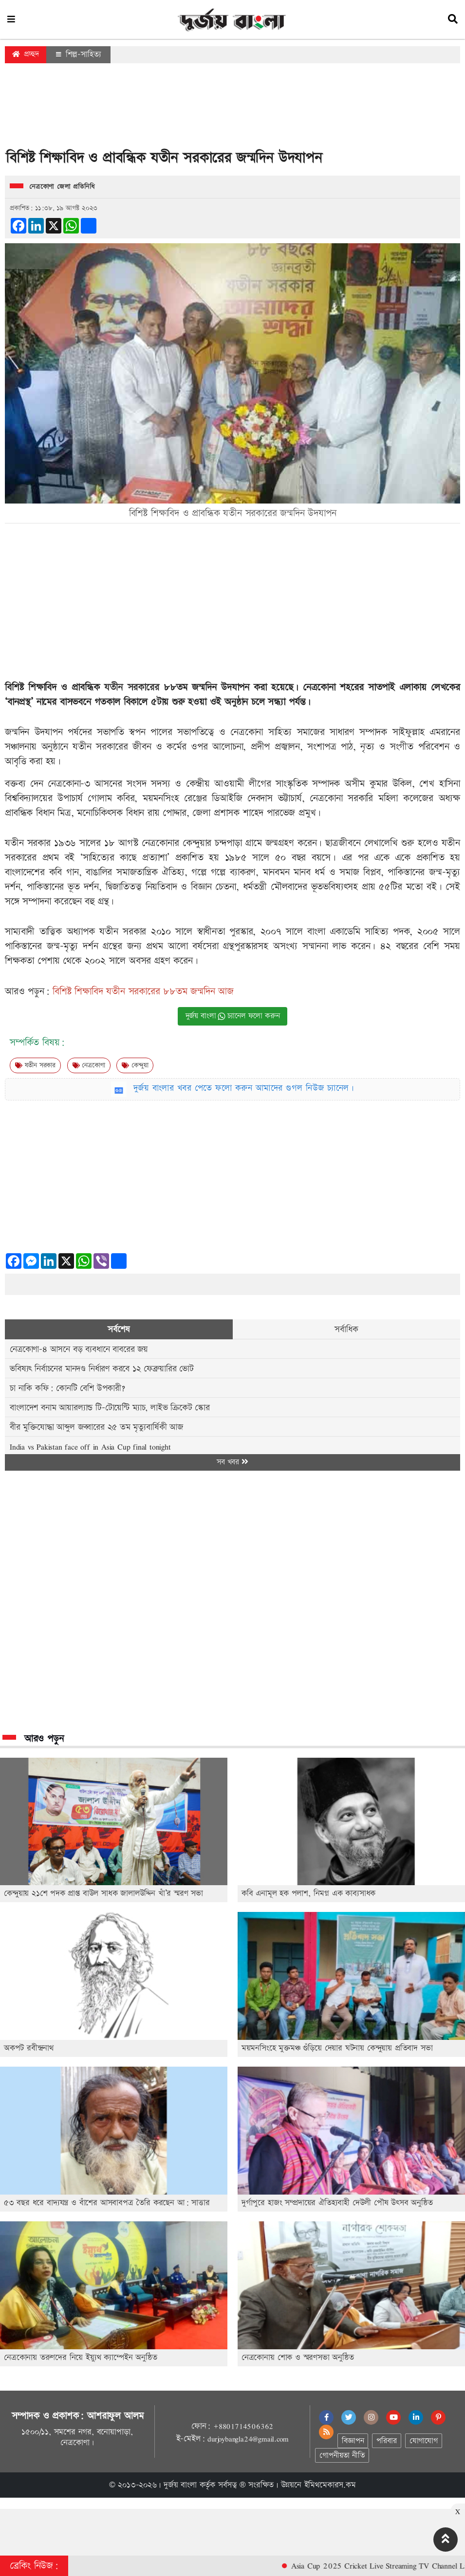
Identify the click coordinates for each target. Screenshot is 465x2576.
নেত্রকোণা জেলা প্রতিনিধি (62, 187)
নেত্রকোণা (89, 1065)
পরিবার (386, 2441)
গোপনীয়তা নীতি (341, 2455)
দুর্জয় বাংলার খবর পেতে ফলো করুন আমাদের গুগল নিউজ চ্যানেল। (243, 1088)
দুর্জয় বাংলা (180, 2485)
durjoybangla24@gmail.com (247, 2439)
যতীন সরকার (35, 1065)
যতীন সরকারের (131, 687)
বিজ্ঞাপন (353, 2441)
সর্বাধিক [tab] (346, 1329)
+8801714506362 (243, 2426)
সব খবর (232, 1462)
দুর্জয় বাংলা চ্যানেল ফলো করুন (233, 1016)
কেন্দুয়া (135, 1065)
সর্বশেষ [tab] (119, 1329)
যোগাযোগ (423, 2441)
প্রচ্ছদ (25, 54)
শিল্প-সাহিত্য (78, 54)
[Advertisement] (233, 109)
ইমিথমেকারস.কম (330, 2485)
